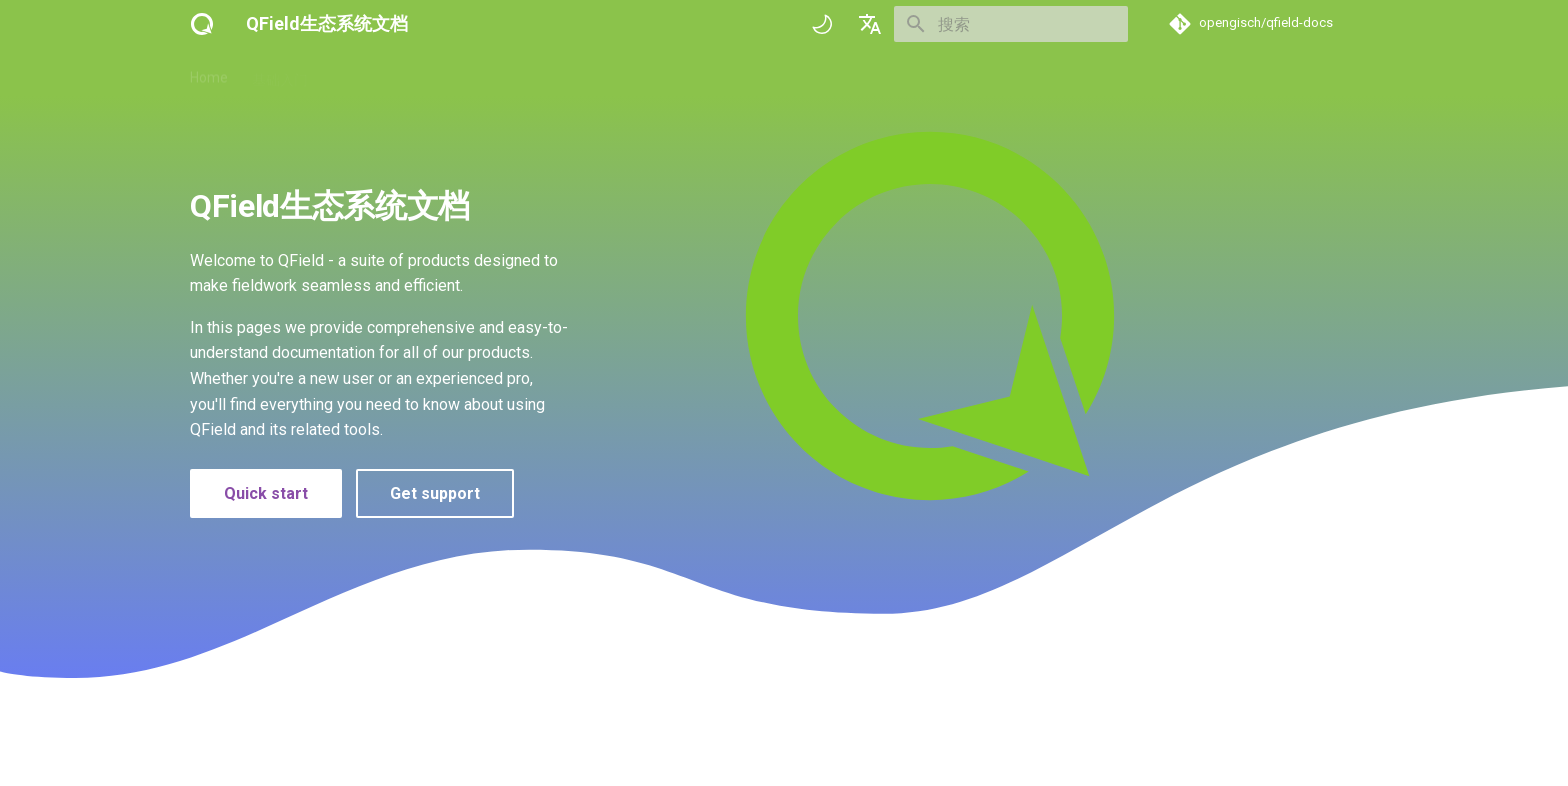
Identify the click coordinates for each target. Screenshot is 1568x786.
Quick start (266, 493)
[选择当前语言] (870, 24)
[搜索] (1011, 24)
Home (209, 73)
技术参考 (440, 73)
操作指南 (360, 73)
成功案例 (520, 73)
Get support (435, 493)
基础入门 (280, 73)
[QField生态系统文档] (202, 24)
